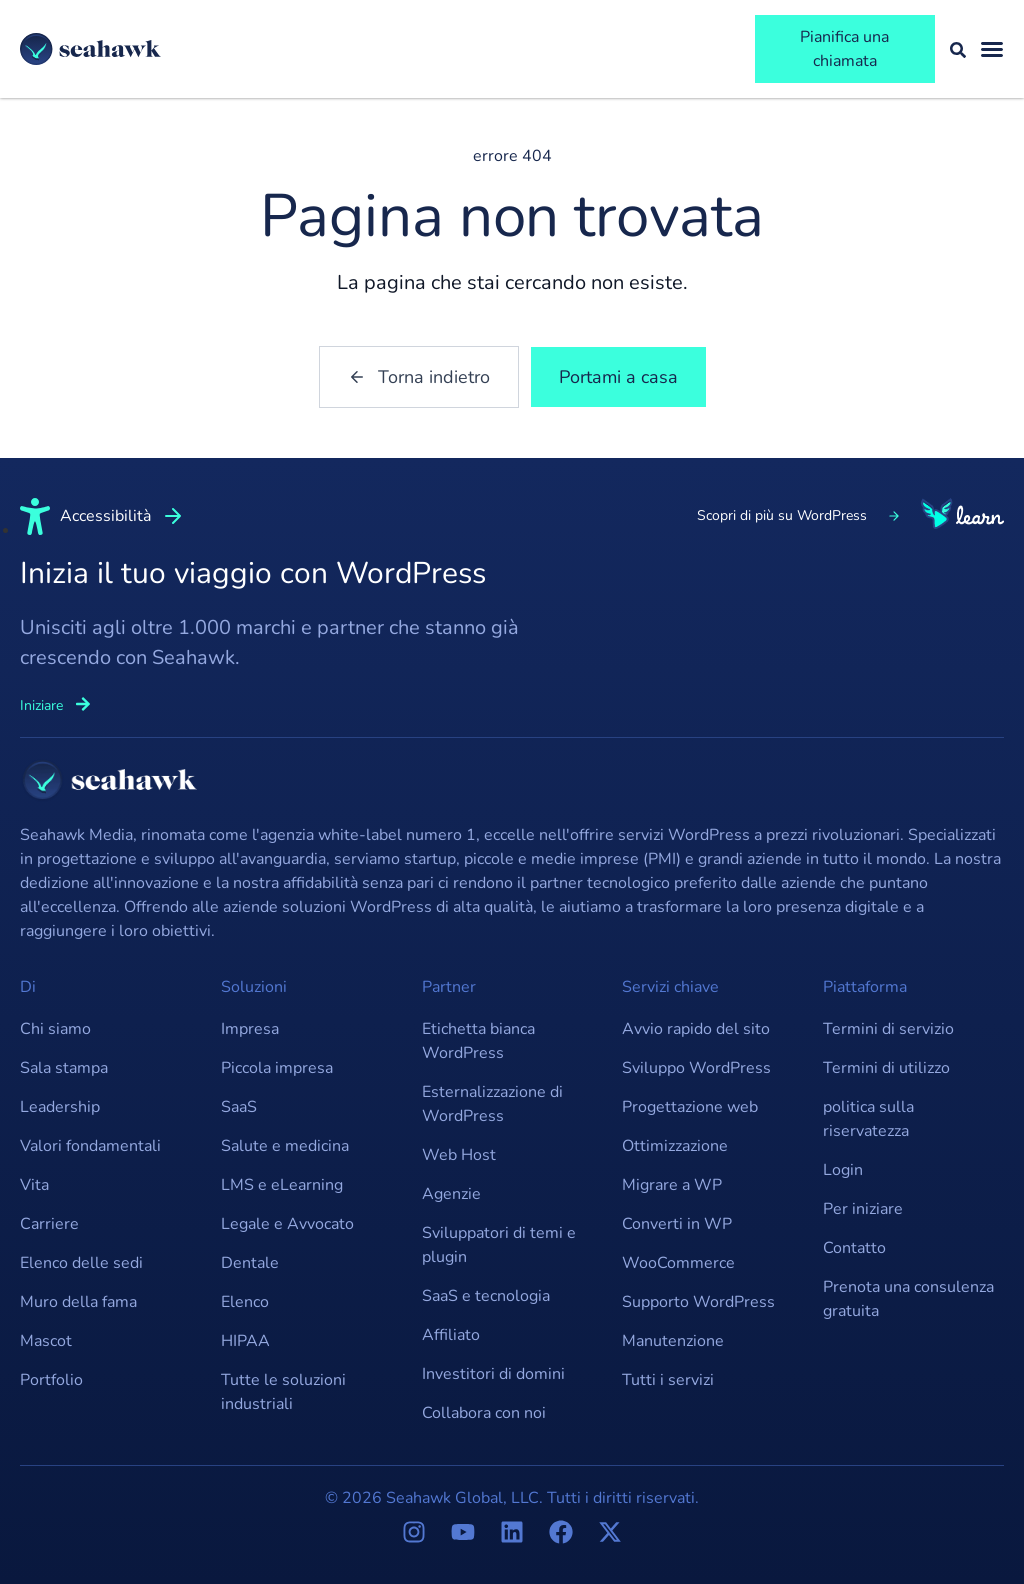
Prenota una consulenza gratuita (908, 1299)
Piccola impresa (277, 1068)
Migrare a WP (672, 1185)
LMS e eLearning (282, 1185)
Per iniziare (863, 1209)
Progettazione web (690, 1107)
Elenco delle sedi (81, 1263)
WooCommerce (678, 1263)
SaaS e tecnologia (486, 1296)
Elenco (245, 1302)
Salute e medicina (285, 1146)
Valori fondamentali (90, 1146)
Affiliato (451, 1335)
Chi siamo (55, 1029)
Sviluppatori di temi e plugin (499, 1245)
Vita (34, 1185)
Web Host (459, 1155)
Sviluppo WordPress (696, 1068)
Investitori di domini (493, 1374)
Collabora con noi (484, 1413)
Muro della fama (78, 1302)
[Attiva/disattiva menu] (992, 49)
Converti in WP (677, 1224)
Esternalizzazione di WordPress (492, 1104)
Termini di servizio (888, 1029)
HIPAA (245, 1341)
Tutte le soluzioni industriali (283, 1392)
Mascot (46, 1341)
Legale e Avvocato (287, 1224)
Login (843, 1170)
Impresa (250, 1029)
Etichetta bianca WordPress (478, 1041)
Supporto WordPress (698, 1302)
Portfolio (51, 1380)
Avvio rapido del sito (696, 1029)
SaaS (239, 1107)
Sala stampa (64, 1068)
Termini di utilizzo (886, 1068)
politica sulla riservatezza (868, 1119)
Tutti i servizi (668, 1380)
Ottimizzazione (675, 1146)
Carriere (49, 1224)
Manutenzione (673, 1341)
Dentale (250, 1263)
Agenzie (451, 1194)
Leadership (60, 1107)
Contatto (854, 1248)
